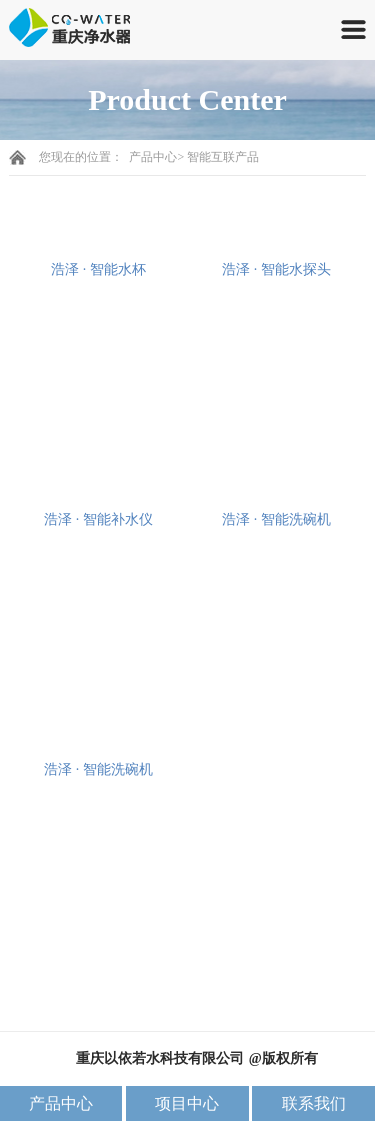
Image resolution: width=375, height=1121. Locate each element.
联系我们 (314, 1103)
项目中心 (187, 1103)
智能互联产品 (223, 157)
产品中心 (153, 157)
